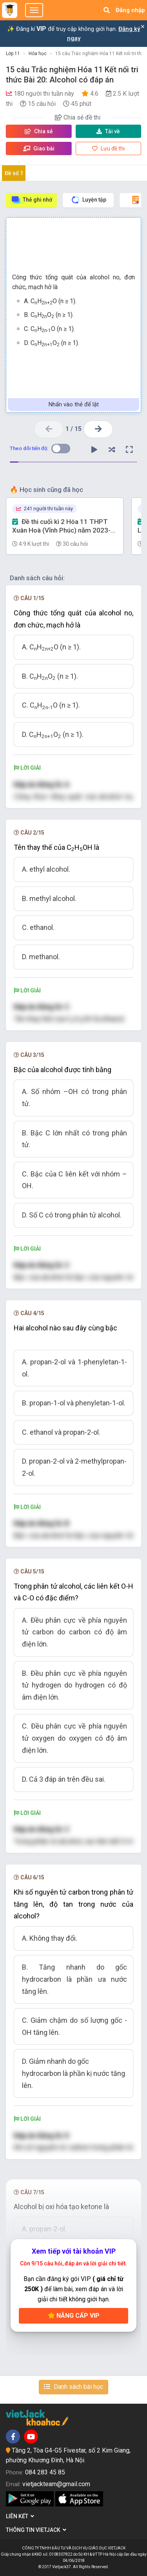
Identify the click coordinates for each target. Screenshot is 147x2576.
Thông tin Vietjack (36, 2530)
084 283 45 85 (45, 2472)
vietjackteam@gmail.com (56, 2484)
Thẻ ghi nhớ (31, 200)
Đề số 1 (14, 173)
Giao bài (38, 148)
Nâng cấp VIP (74, 2315)
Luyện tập (88, 200)
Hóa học (38, 53)
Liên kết (20, 2516)
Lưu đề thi (108, 148)
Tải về (108, 131)
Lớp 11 (13, 53)
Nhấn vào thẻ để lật (74, 404)
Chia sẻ (39, 131)
